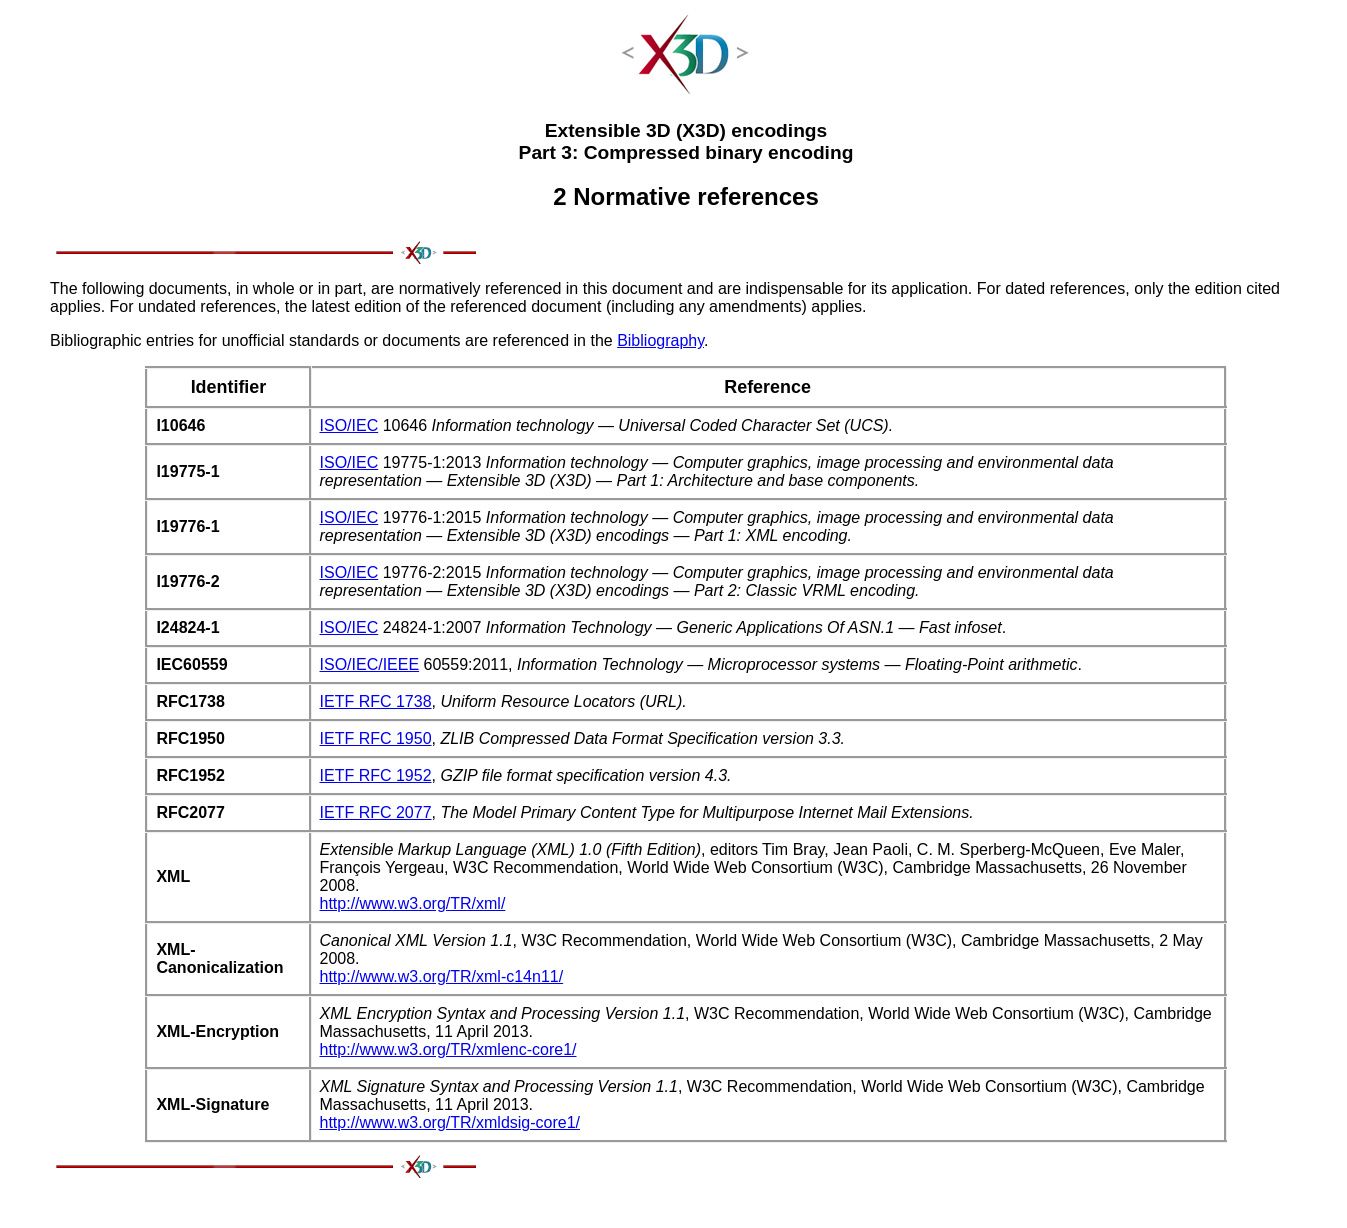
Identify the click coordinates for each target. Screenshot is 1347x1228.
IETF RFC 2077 (376, 812)
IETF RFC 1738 (376, 701)
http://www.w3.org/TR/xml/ (413, 903)
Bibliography (660, 340)
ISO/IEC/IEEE (370, 664)
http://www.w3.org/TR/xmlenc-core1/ (448, 1049)
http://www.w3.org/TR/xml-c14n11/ (442, 976)
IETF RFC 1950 (376, 738)
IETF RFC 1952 (376, 775)
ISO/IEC (349, 425)
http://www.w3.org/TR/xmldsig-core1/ (450, 1122)
